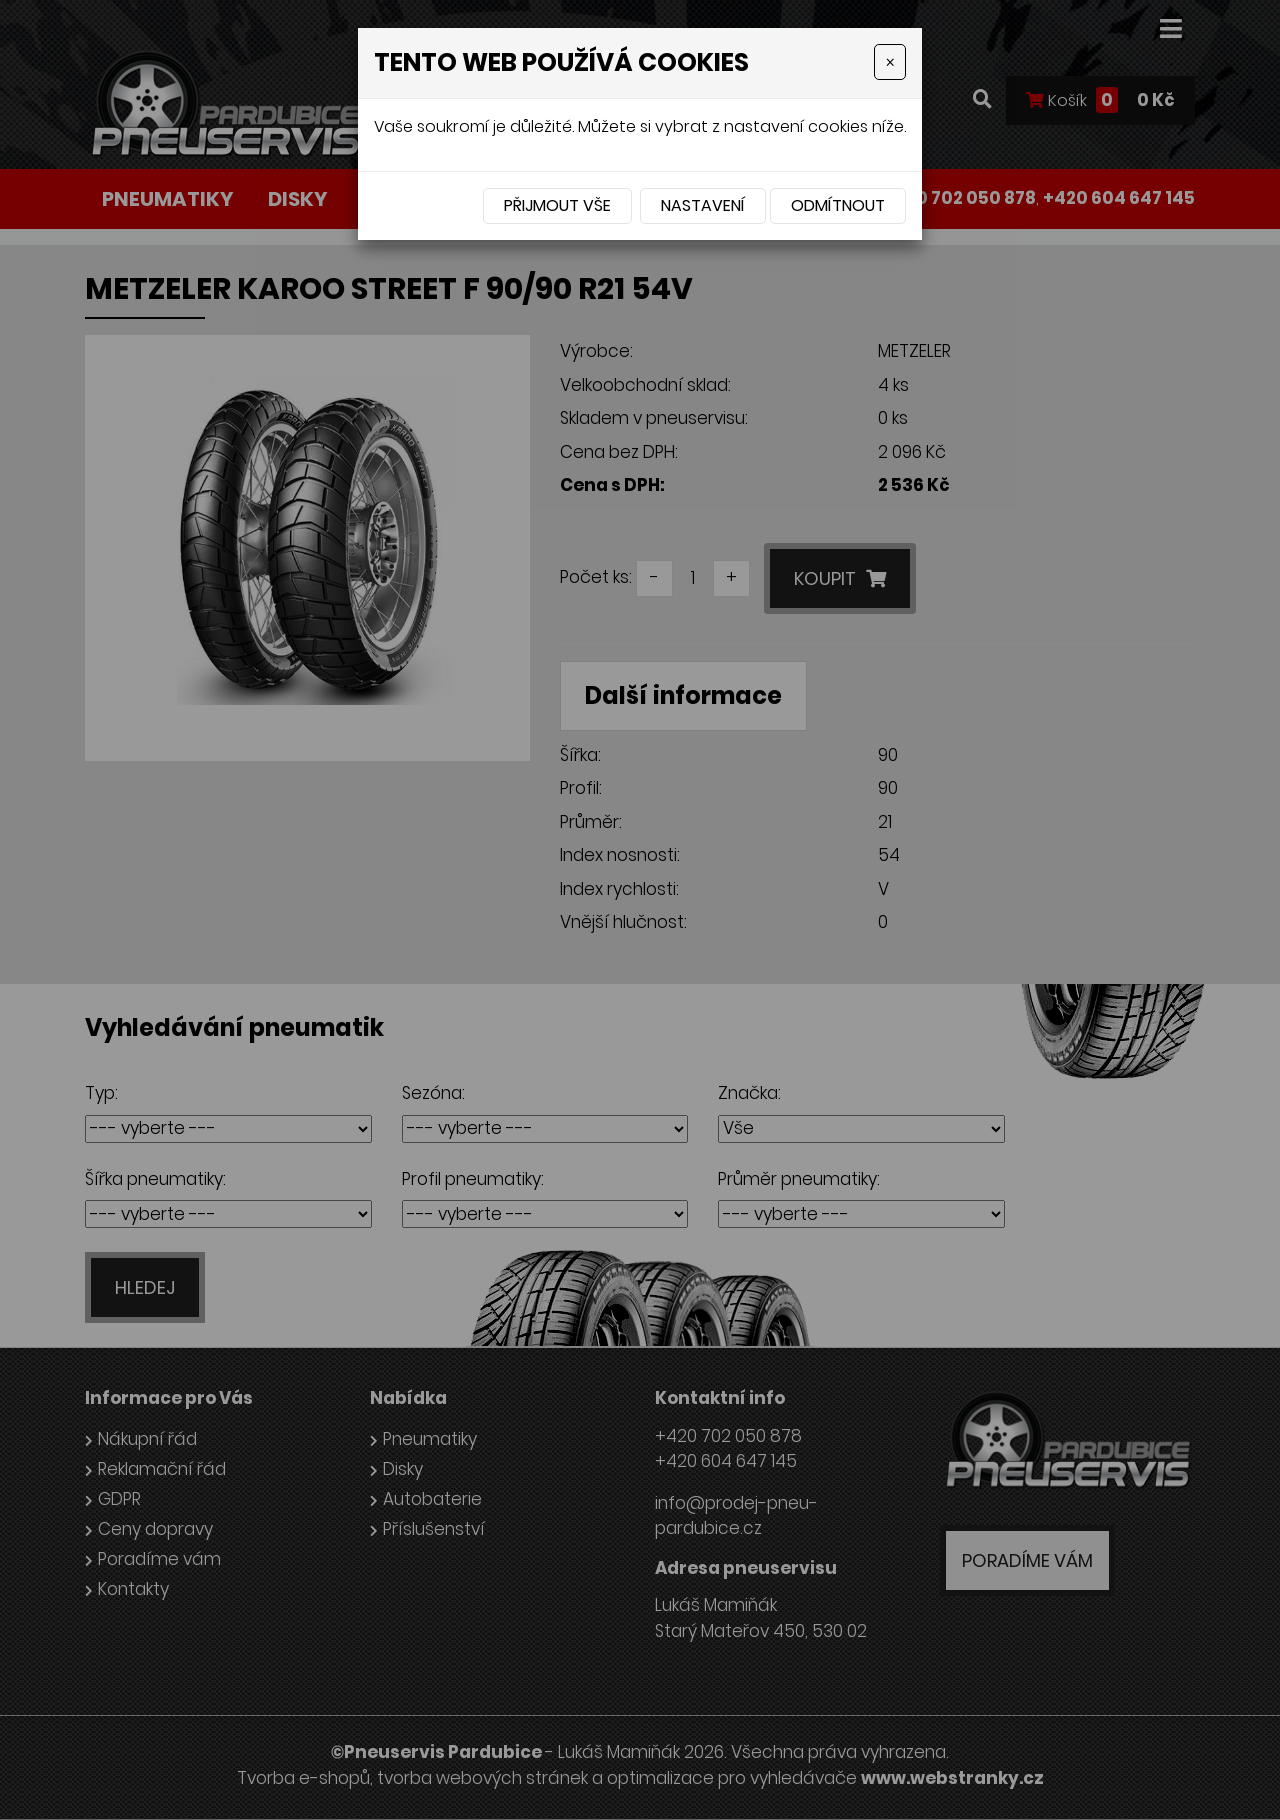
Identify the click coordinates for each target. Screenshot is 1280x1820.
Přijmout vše (557, 205)
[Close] (890, 62)
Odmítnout (838, 205)
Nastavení (703, 205)
